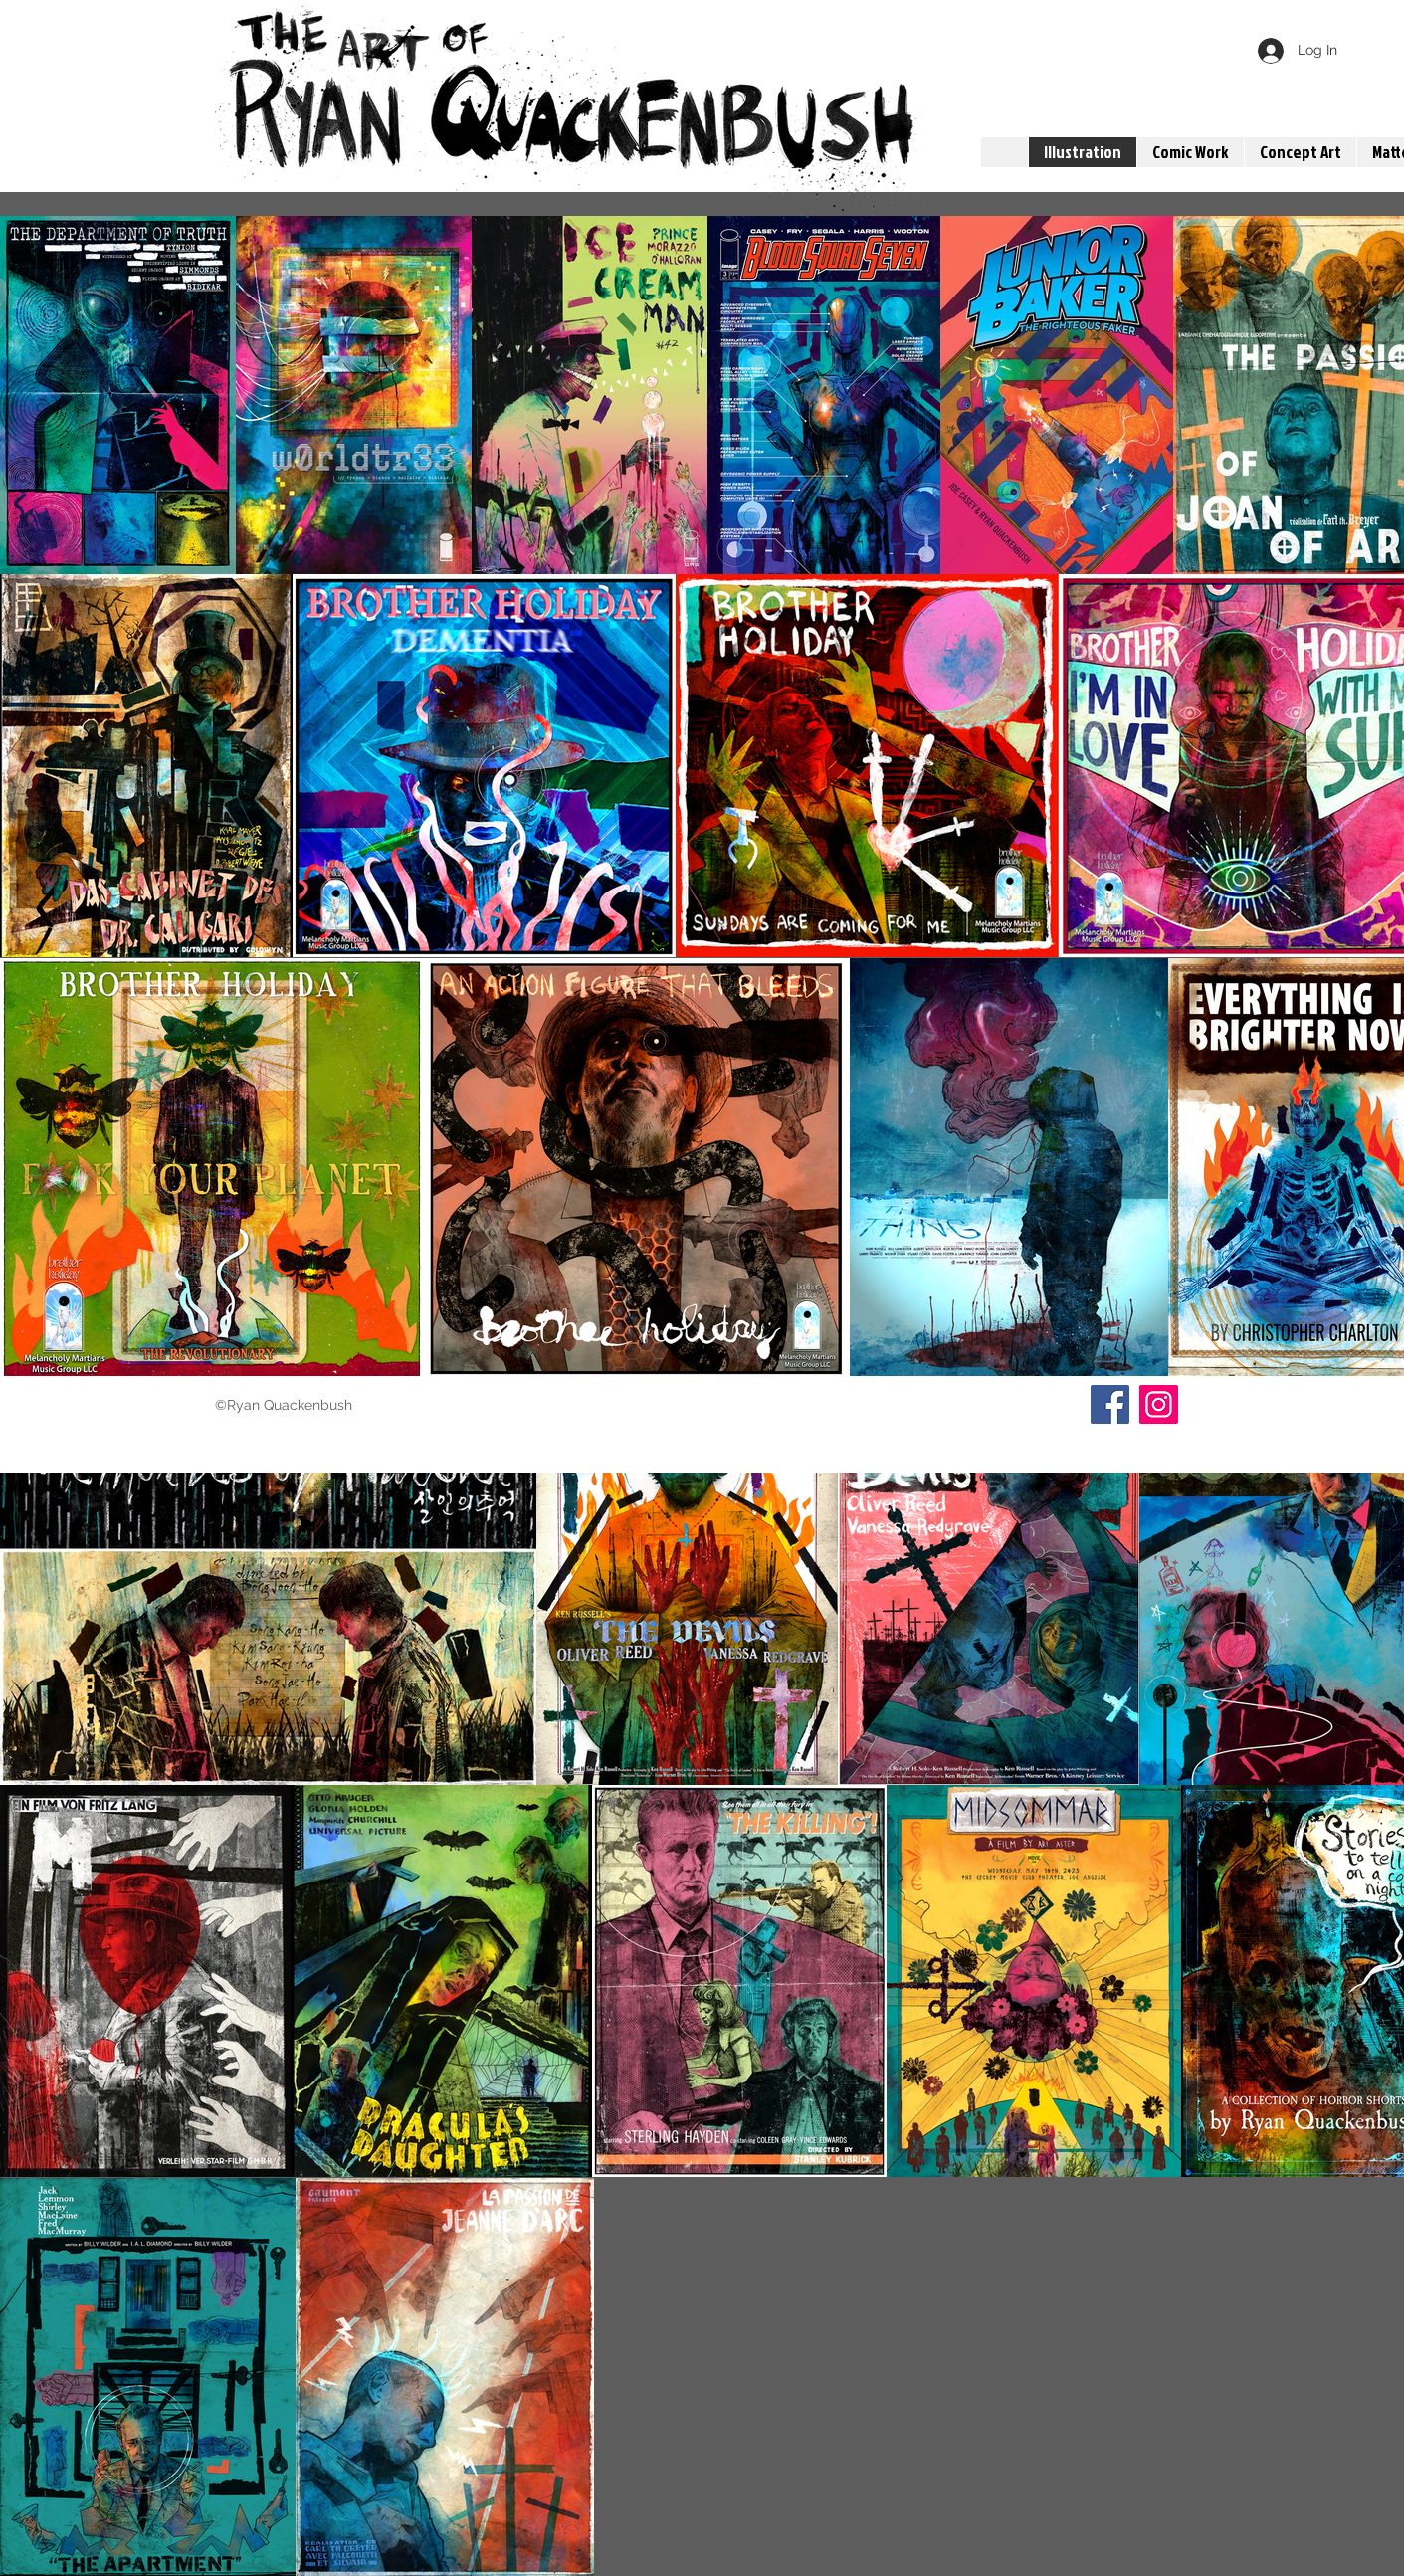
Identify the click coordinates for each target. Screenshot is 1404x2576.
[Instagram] (1158, 1404)
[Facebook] (1110, 1404)
